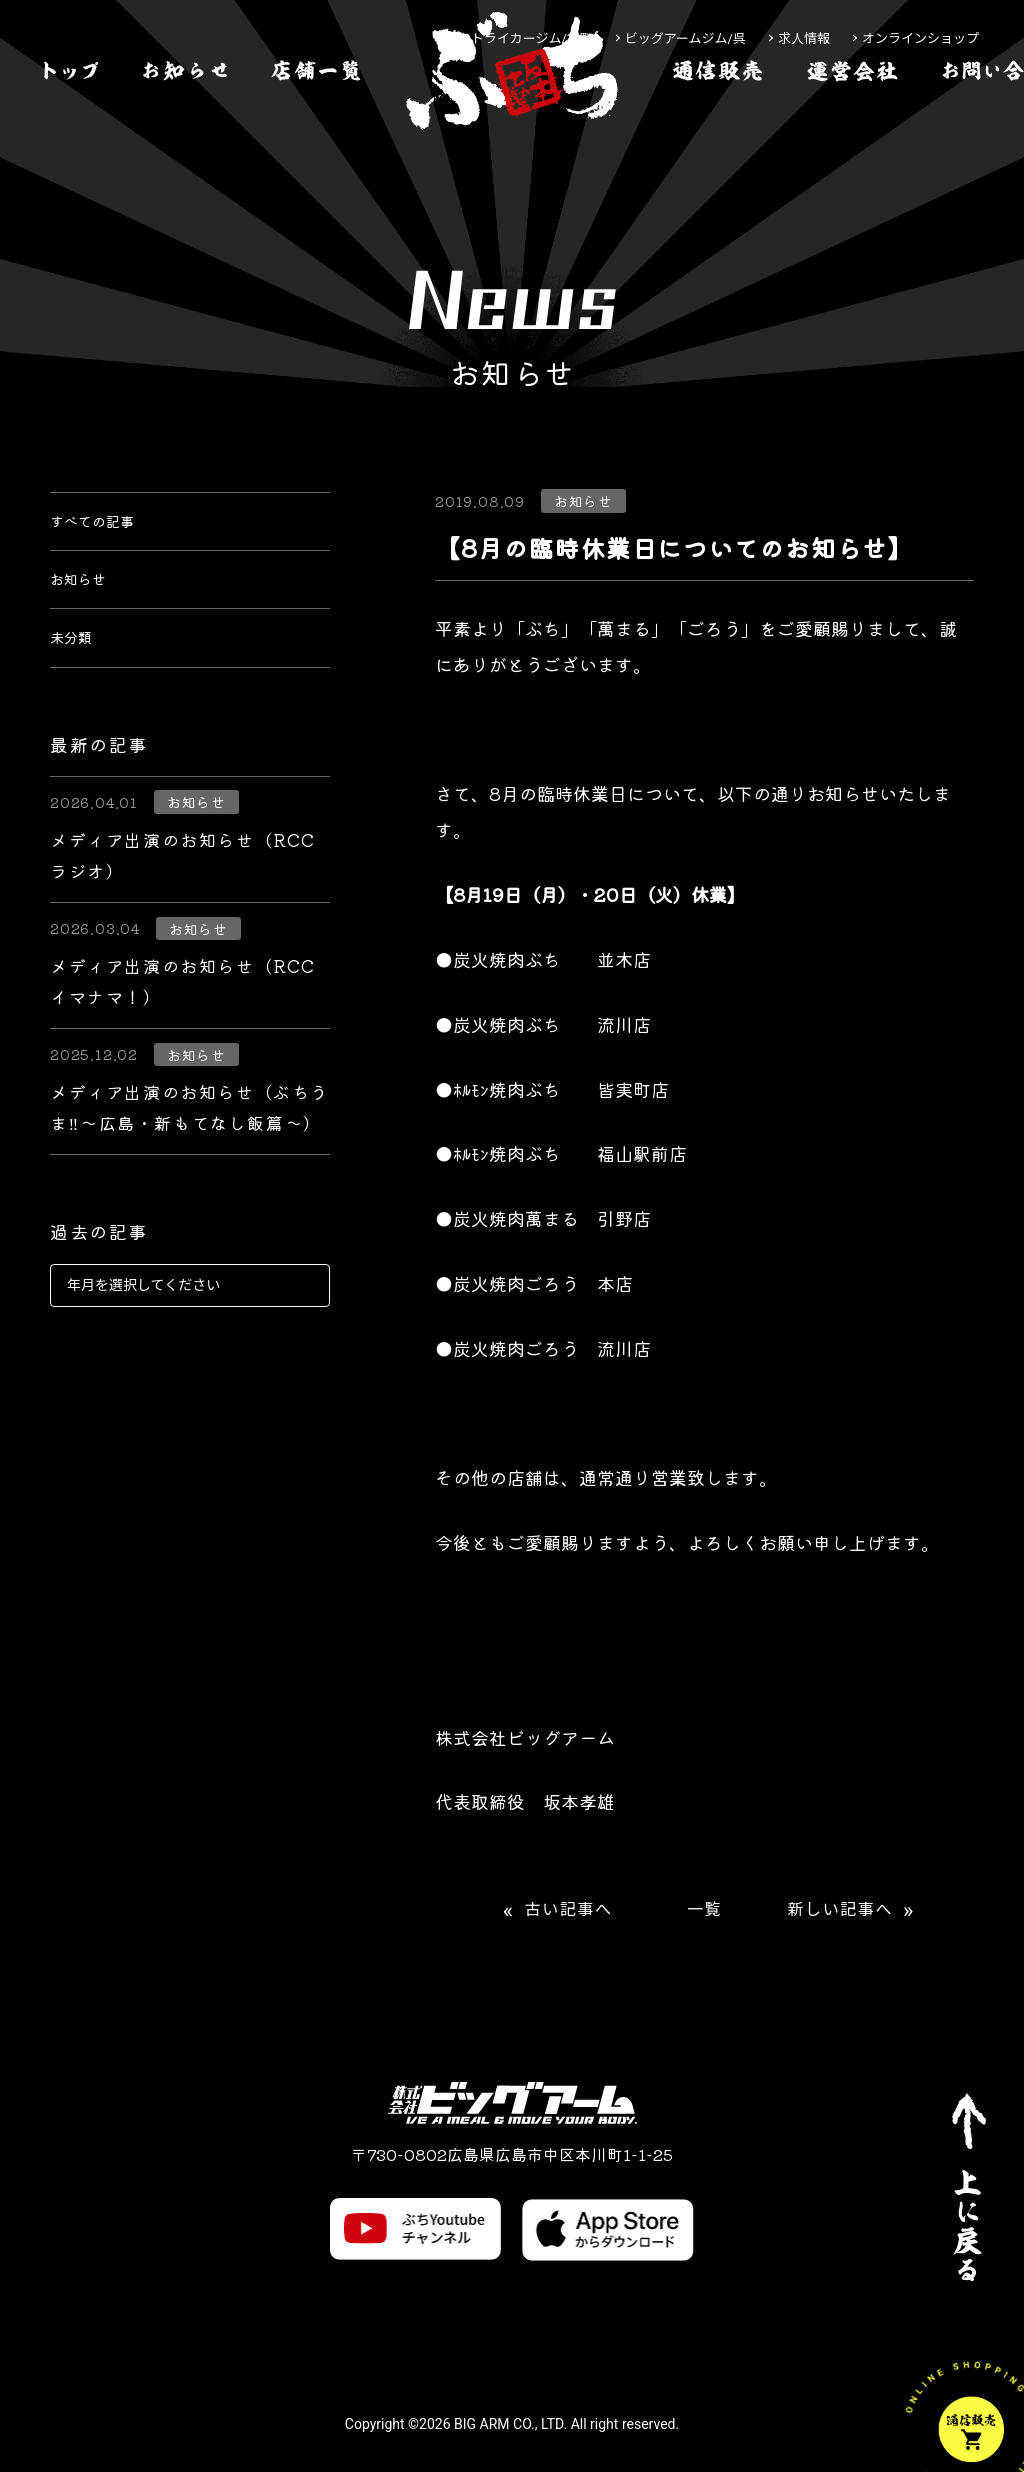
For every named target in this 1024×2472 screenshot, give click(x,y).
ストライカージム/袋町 (525, 38)
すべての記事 (104, 528)
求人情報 (804, 38)
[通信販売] (718, 133)
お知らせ (86, 600)
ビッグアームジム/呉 (685, 38)
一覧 (704, 1909)
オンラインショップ (920, 38)
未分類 (77, 672)
